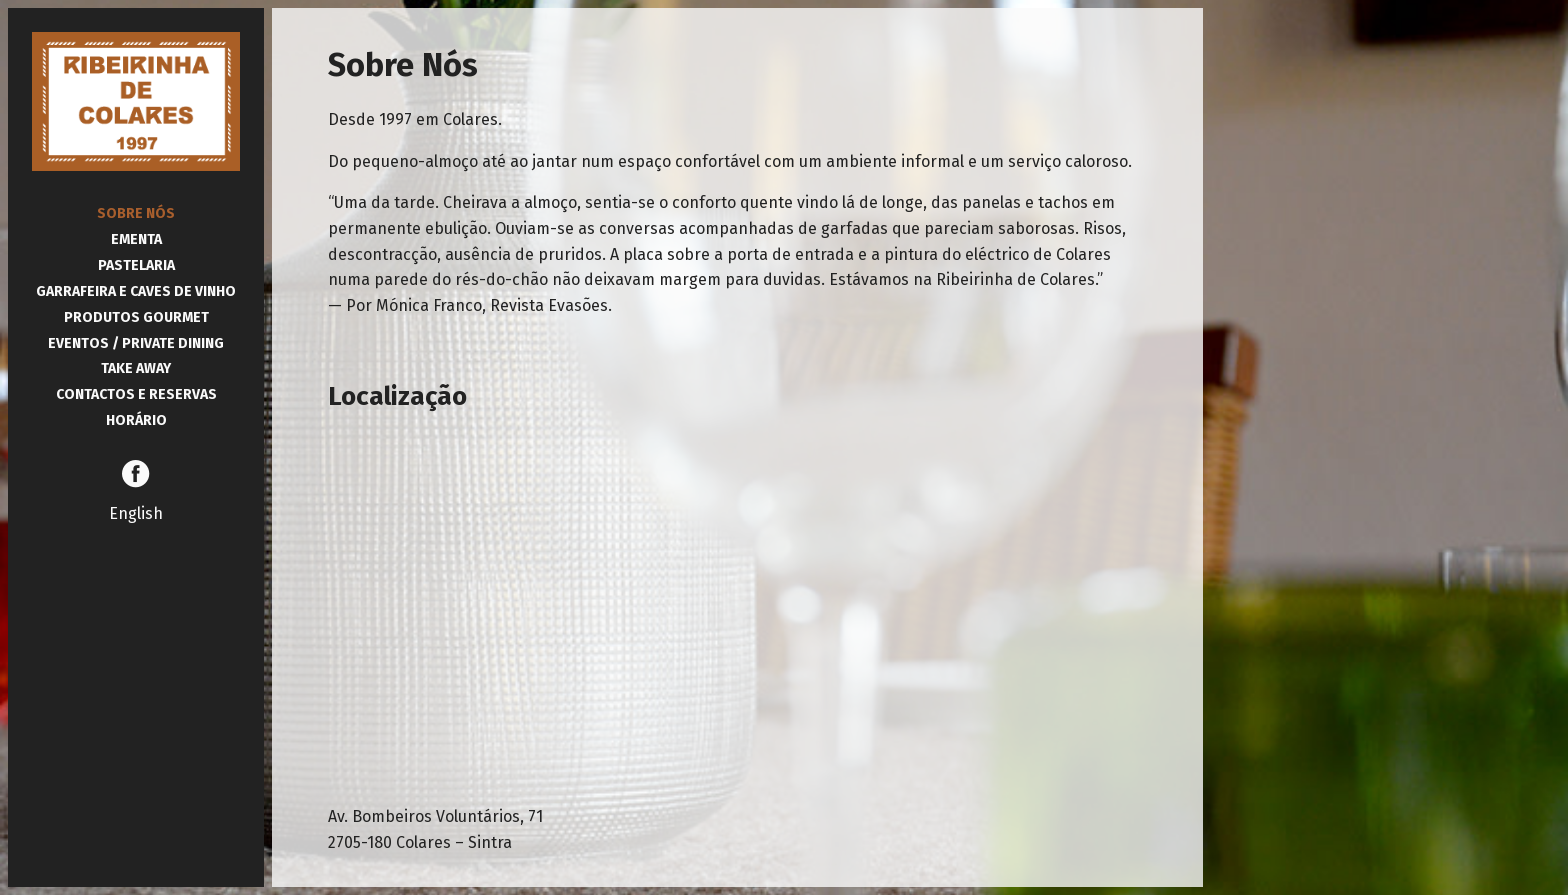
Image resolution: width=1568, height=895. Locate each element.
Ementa (136, 239)
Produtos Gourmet (136, 317)
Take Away (136, 368)
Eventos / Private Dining (136, 343)
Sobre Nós (136, 213)
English (136, 513)
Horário (136, 420)
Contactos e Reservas (136, 394)
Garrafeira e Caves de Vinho (136, 291)
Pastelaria (136, 265)
